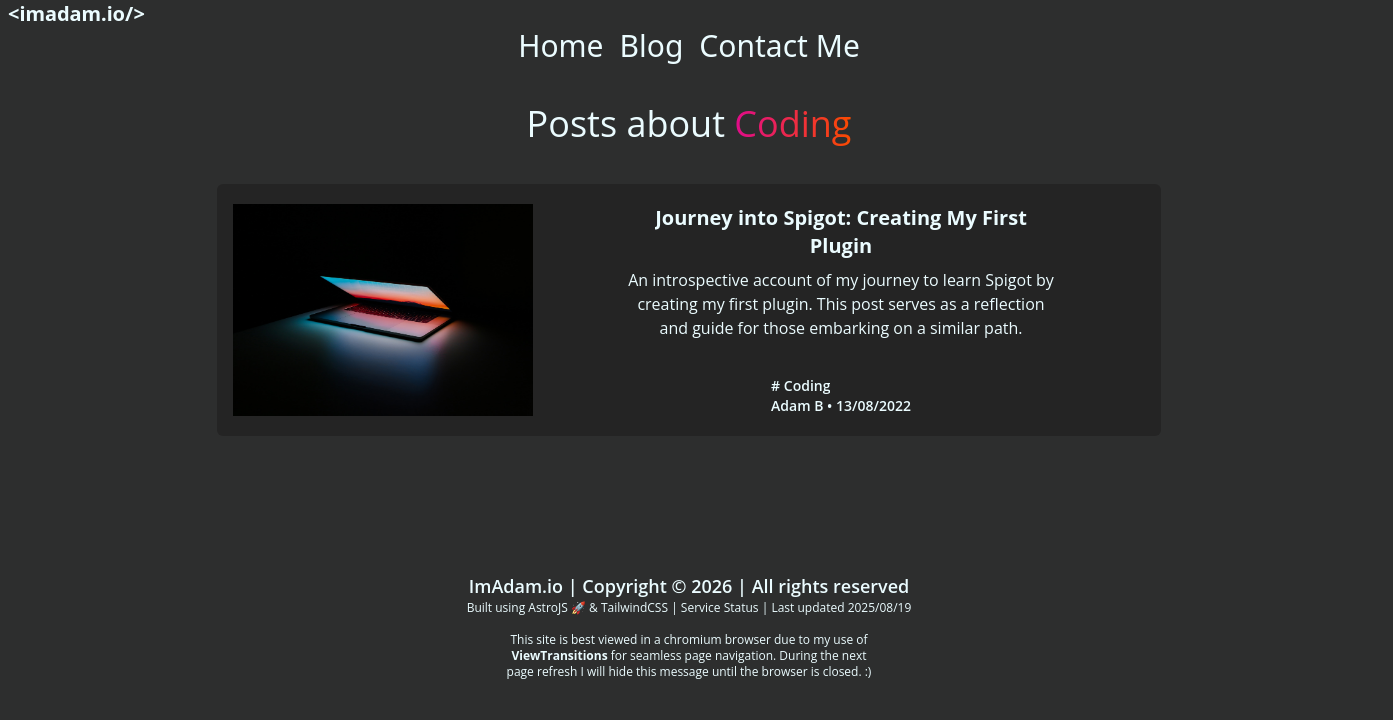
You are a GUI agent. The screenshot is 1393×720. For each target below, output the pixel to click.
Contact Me (779, 45)
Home (560, 45)
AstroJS (548, 607)
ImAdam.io (516, 586)
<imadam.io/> (76, 13)
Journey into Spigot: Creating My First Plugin (841, 231)
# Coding (800, 385)
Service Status (720, 607)
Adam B (797, 405)
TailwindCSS (634, 607)
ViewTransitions (559, 655)
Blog (652, 45)
